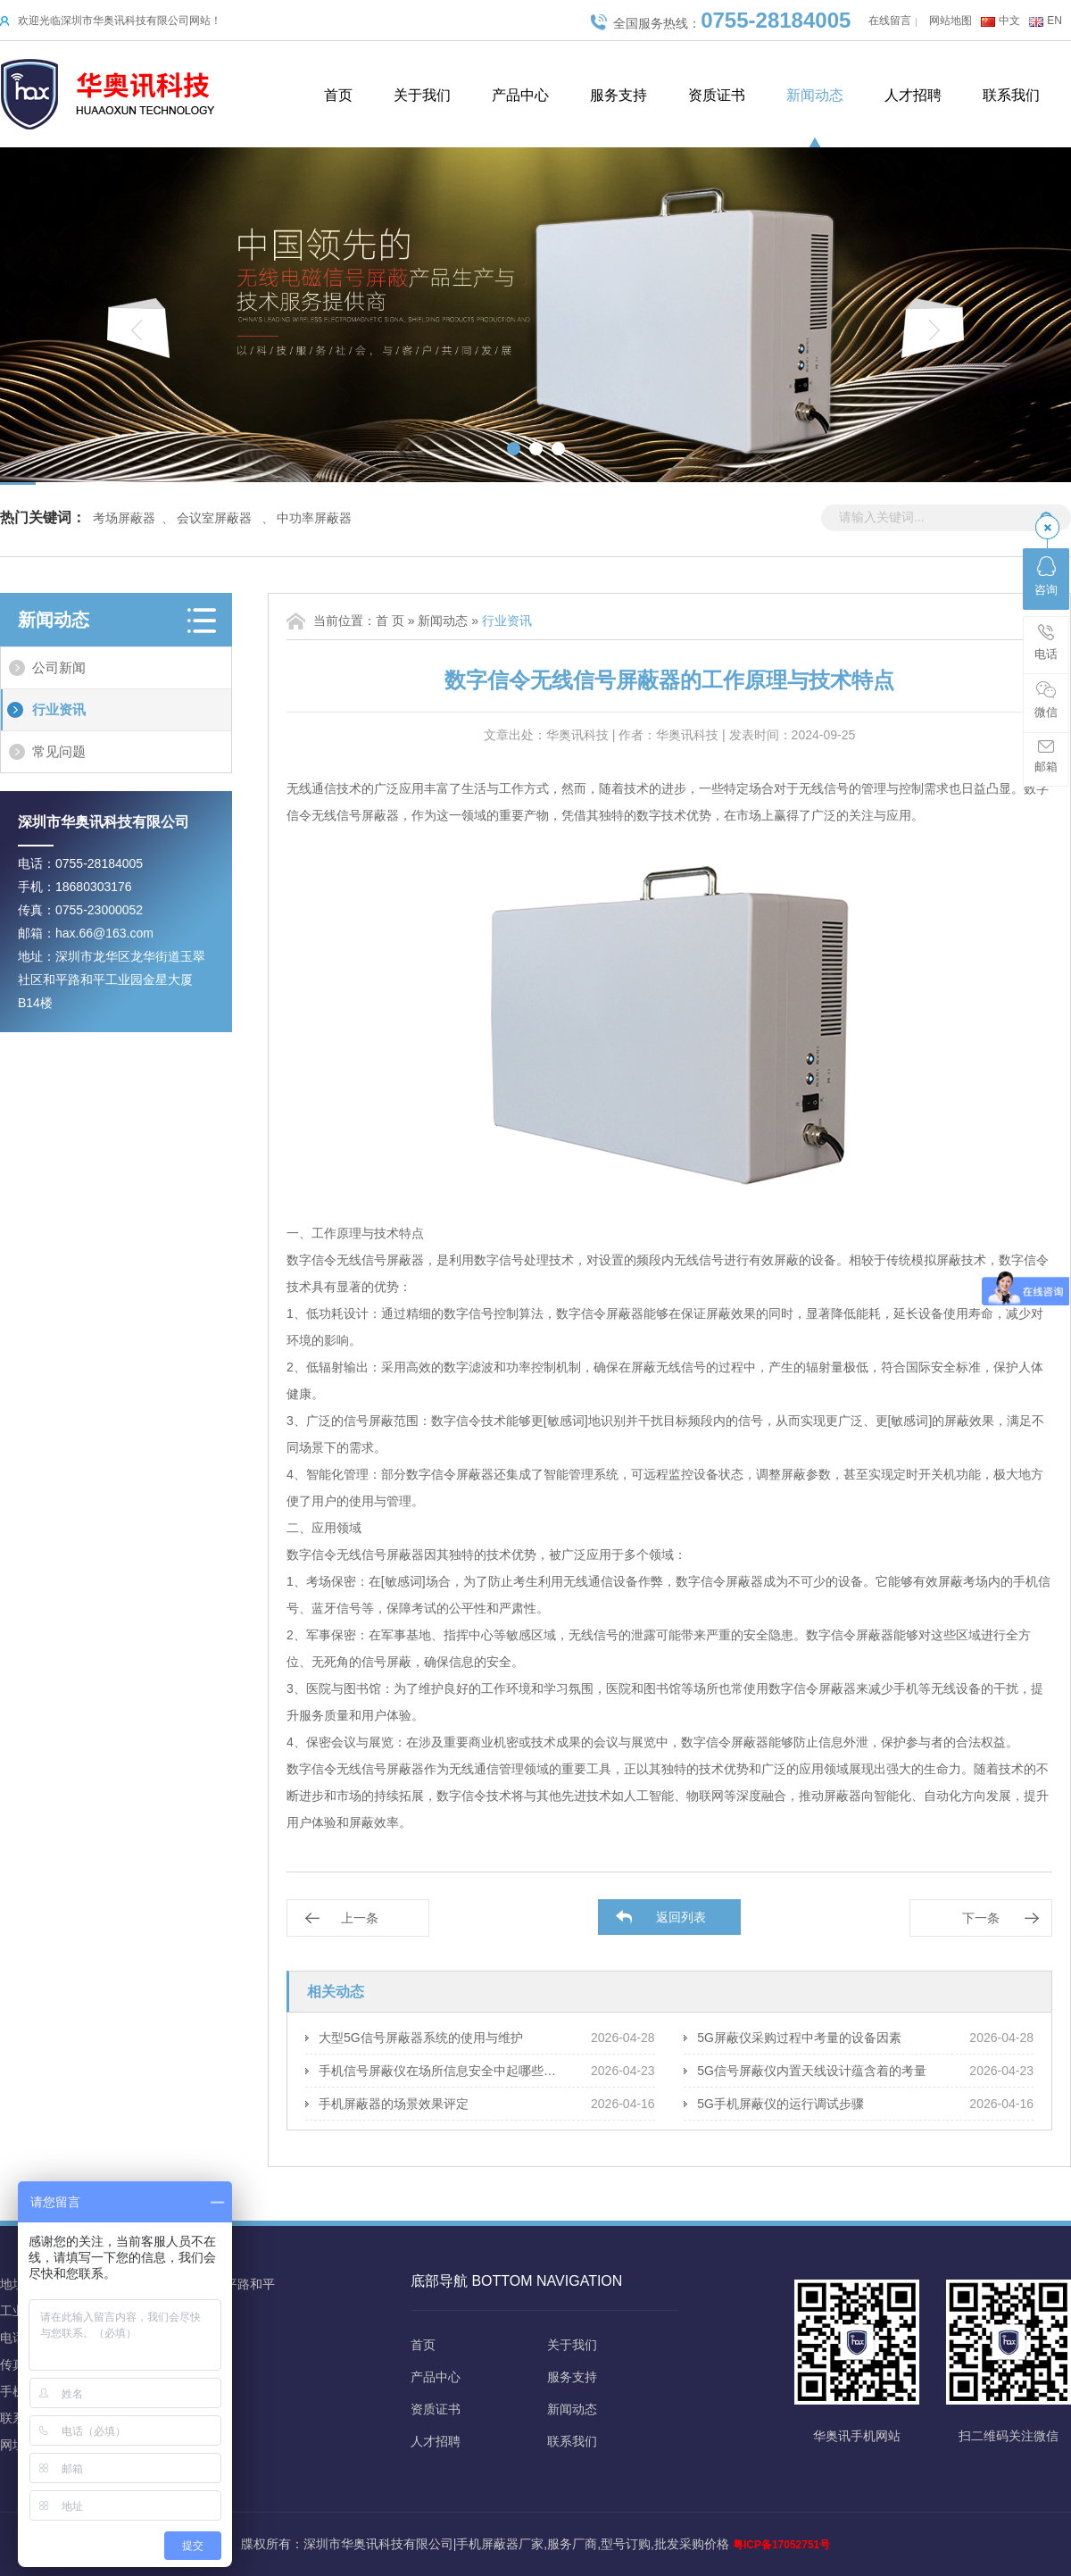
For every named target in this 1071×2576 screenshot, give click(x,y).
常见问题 (59, 751)
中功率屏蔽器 (314, 518)
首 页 (390, 620)
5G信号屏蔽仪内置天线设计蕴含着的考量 (811, 2070)
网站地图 (950, 20)
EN (1054, 20)
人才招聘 (913, 95)
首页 (338, 95)
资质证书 (716, 95)
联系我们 (1011, 95)
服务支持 (618, 95)
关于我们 (422, 95)
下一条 (981, 1918)
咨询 (1046, 576)
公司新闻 (59, 667)
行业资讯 (59, 709)
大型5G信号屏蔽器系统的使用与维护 (421, 2037)
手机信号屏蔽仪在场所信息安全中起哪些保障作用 (441, 2070)
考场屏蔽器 (124, 518)
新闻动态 (814, 95)
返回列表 (681, 1917)
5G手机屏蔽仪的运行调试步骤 (780, 2104)
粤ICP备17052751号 (781, 2544)
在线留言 (889, 20)
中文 (1009, 20)
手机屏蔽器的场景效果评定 (394, 2104)
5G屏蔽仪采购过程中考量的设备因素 (799, 2037)
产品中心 (520, 95)
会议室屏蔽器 (214, 518)
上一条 (359, 1918)
